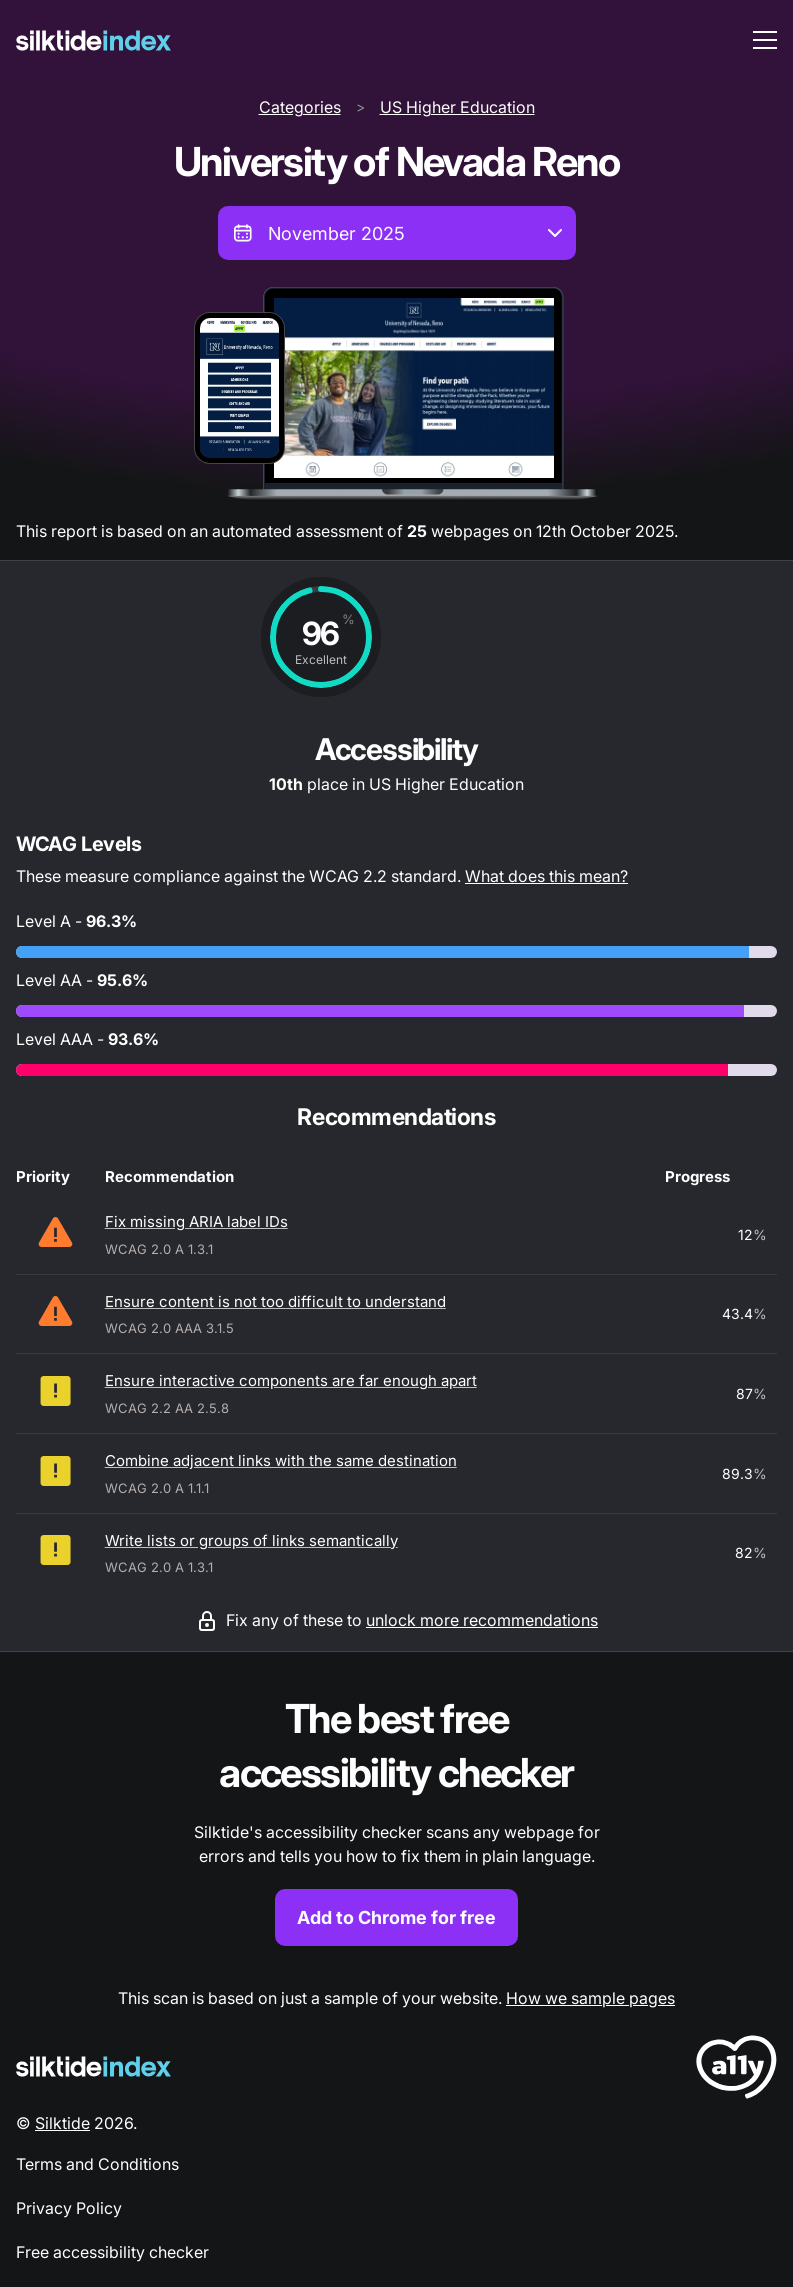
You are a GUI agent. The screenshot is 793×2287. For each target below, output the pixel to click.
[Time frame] (397, 233)
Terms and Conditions (97, 2164)
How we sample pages (590, 1998)
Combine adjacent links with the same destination (281, 1460)
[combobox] (397, 233)
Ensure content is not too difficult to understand (275, 1301)
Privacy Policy (69, 2208)
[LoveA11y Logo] (736, 2070)
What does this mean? (546, 876)
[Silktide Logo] (93, 2066)
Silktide (62, 2123)
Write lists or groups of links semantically (251, 1540)
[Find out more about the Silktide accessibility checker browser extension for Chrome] (396, 1819)
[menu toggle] (765, 40)
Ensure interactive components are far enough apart (291, 1380)
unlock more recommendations (482, 1620)
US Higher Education (457, 107)
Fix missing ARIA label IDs (196, 1221)
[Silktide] (93, 40)
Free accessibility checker (112, 2252)
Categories (300, 107)
